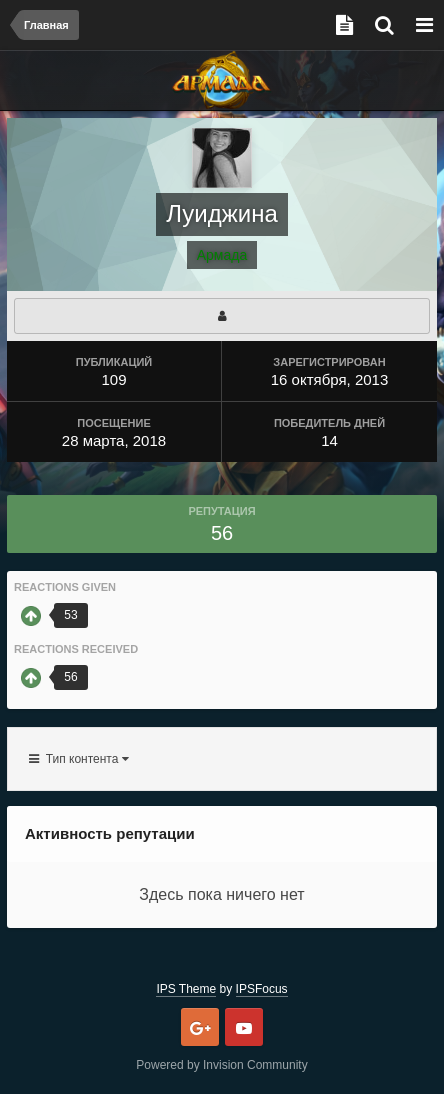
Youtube (244, 1027)
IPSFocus (262, 989)
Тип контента (79, 759)
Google (200, 1027)
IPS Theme (186, 989)
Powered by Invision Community (221, 1065)
